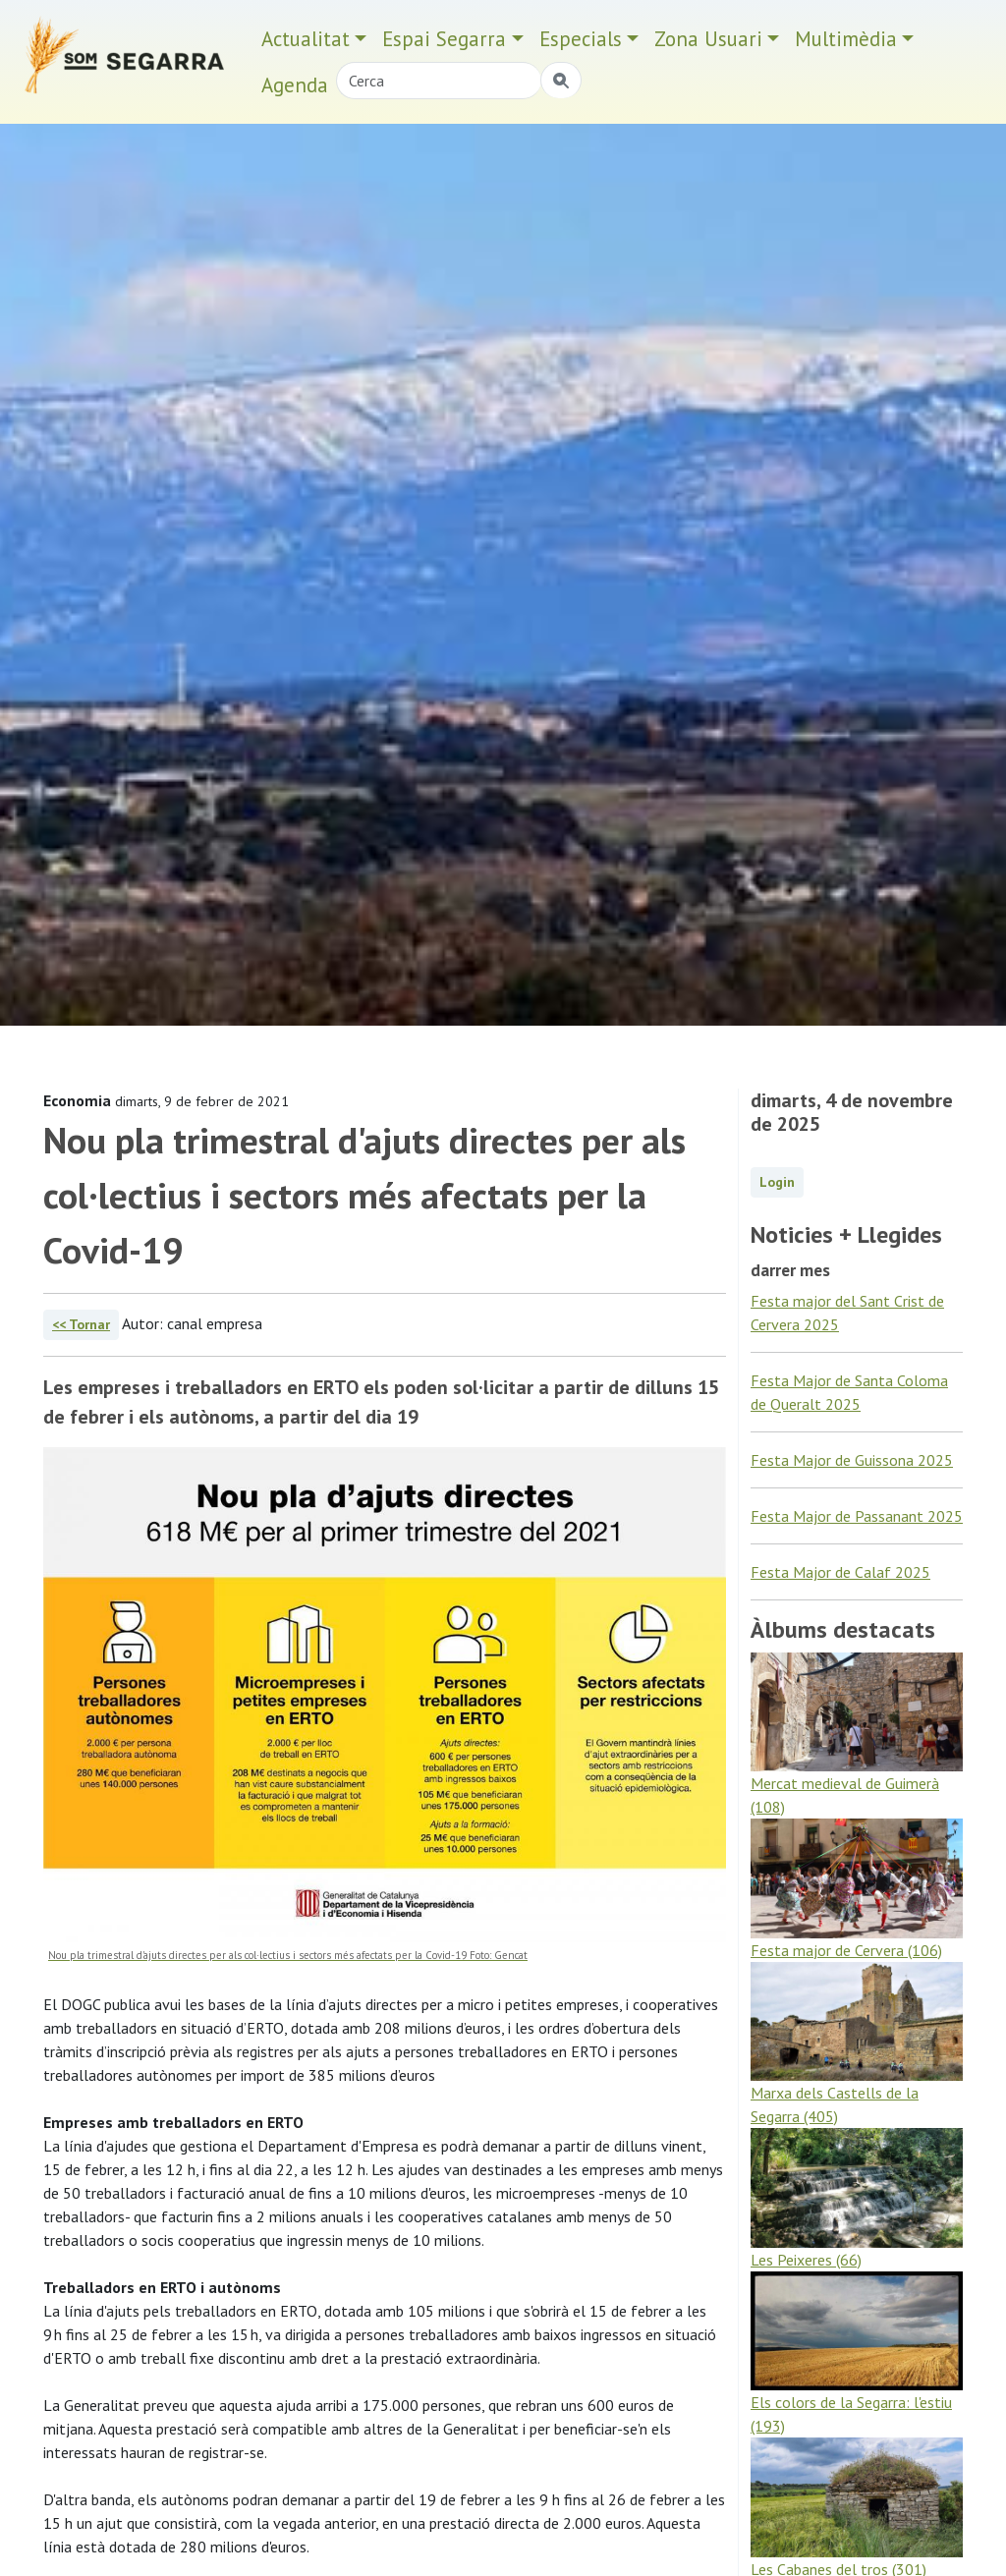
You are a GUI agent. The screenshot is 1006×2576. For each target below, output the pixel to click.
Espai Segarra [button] (444, 39)
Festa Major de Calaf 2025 (840, 1572)
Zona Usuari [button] (708, 39)
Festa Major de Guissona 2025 (852, 1460)
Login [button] (777, 1182)
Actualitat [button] (305, 39)
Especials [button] (580, 39)
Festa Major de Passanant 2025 (857, 1516)
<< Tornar (81, 1324)
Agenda (294, 85)
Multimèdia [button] (846, 39)
